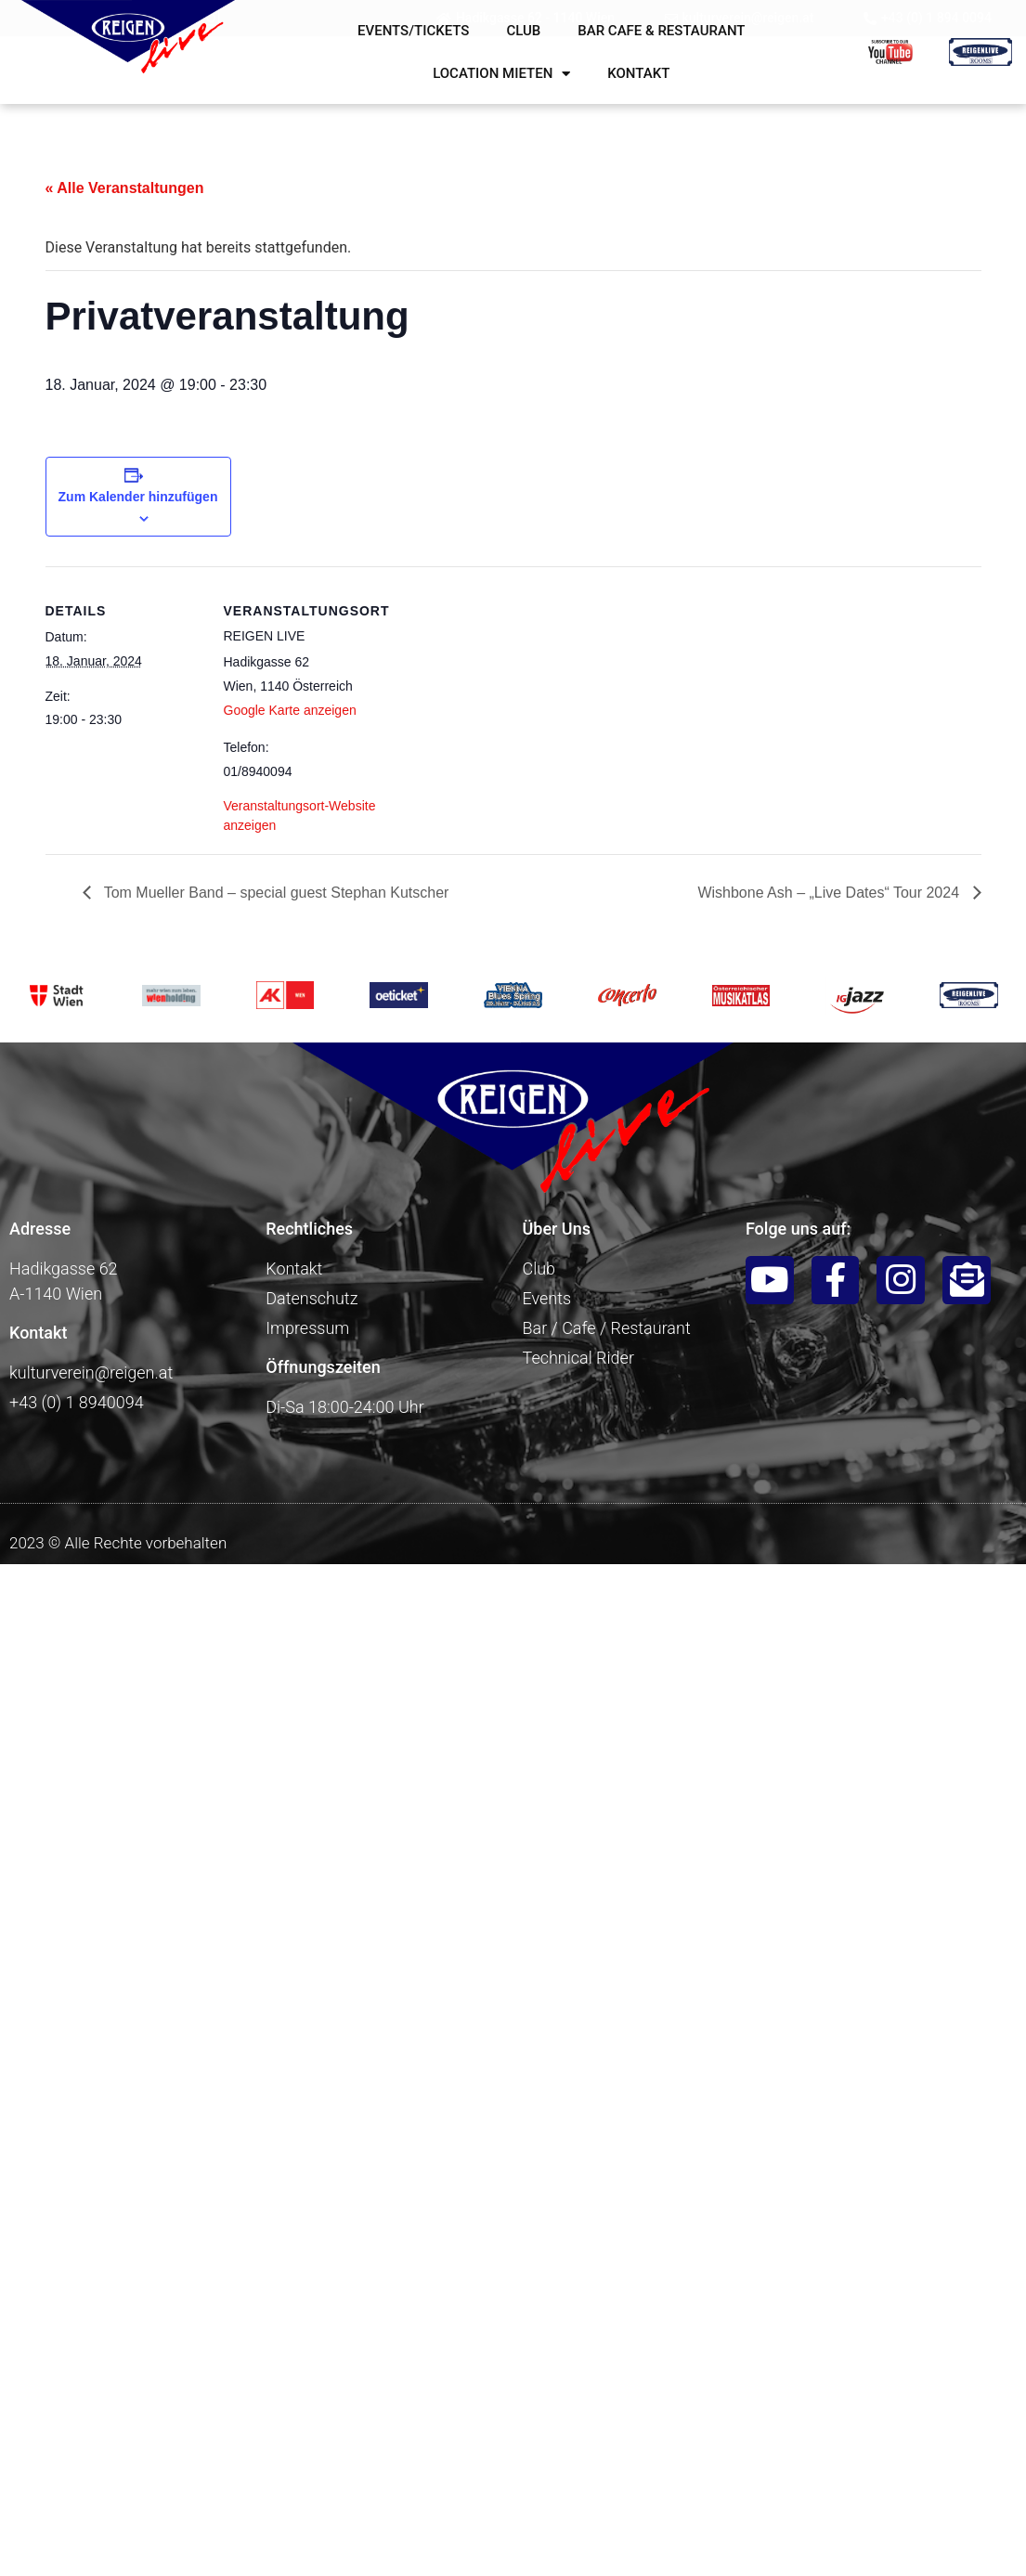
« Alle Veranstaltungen (124, 188)
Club (523, 30)
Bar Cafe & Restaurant (661, 30)
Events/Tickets (413, 30)
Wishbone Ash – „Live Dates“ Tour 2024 (830, 892)
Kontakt (638, 73)
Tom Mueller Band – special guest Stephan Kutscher (274, 892)
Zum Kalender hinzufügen (138, 496)
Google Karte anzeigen (290, 710)
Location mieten (501, 74)
